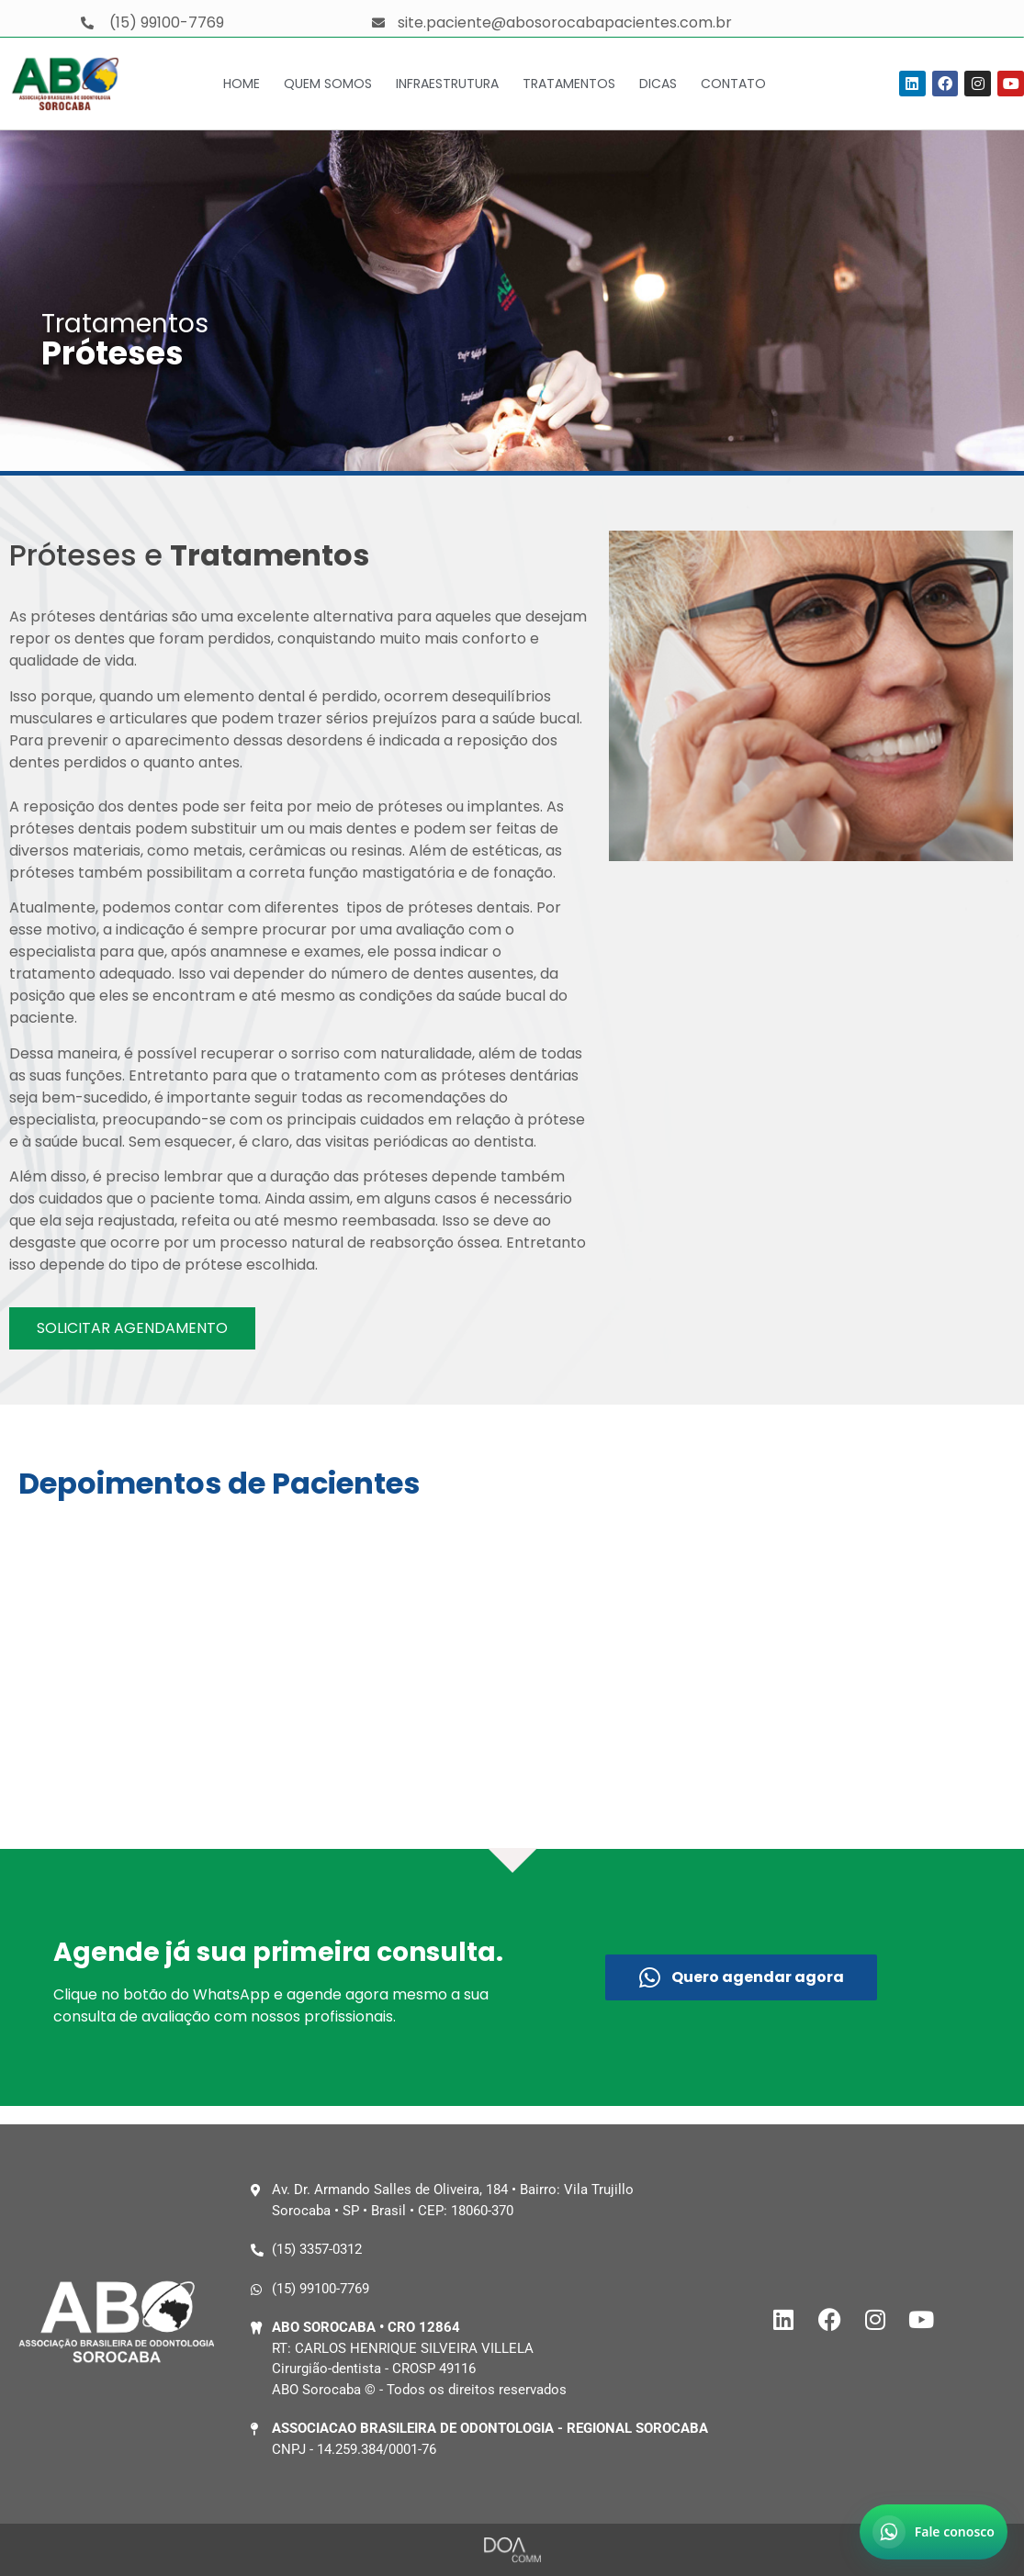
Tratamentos (569, 83)
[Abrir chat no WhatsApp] (933, 2531)
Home (241, 83)
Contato (733, 83)
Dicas (658, 83)
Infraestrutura (447, 83)
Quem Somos (328, 83)
